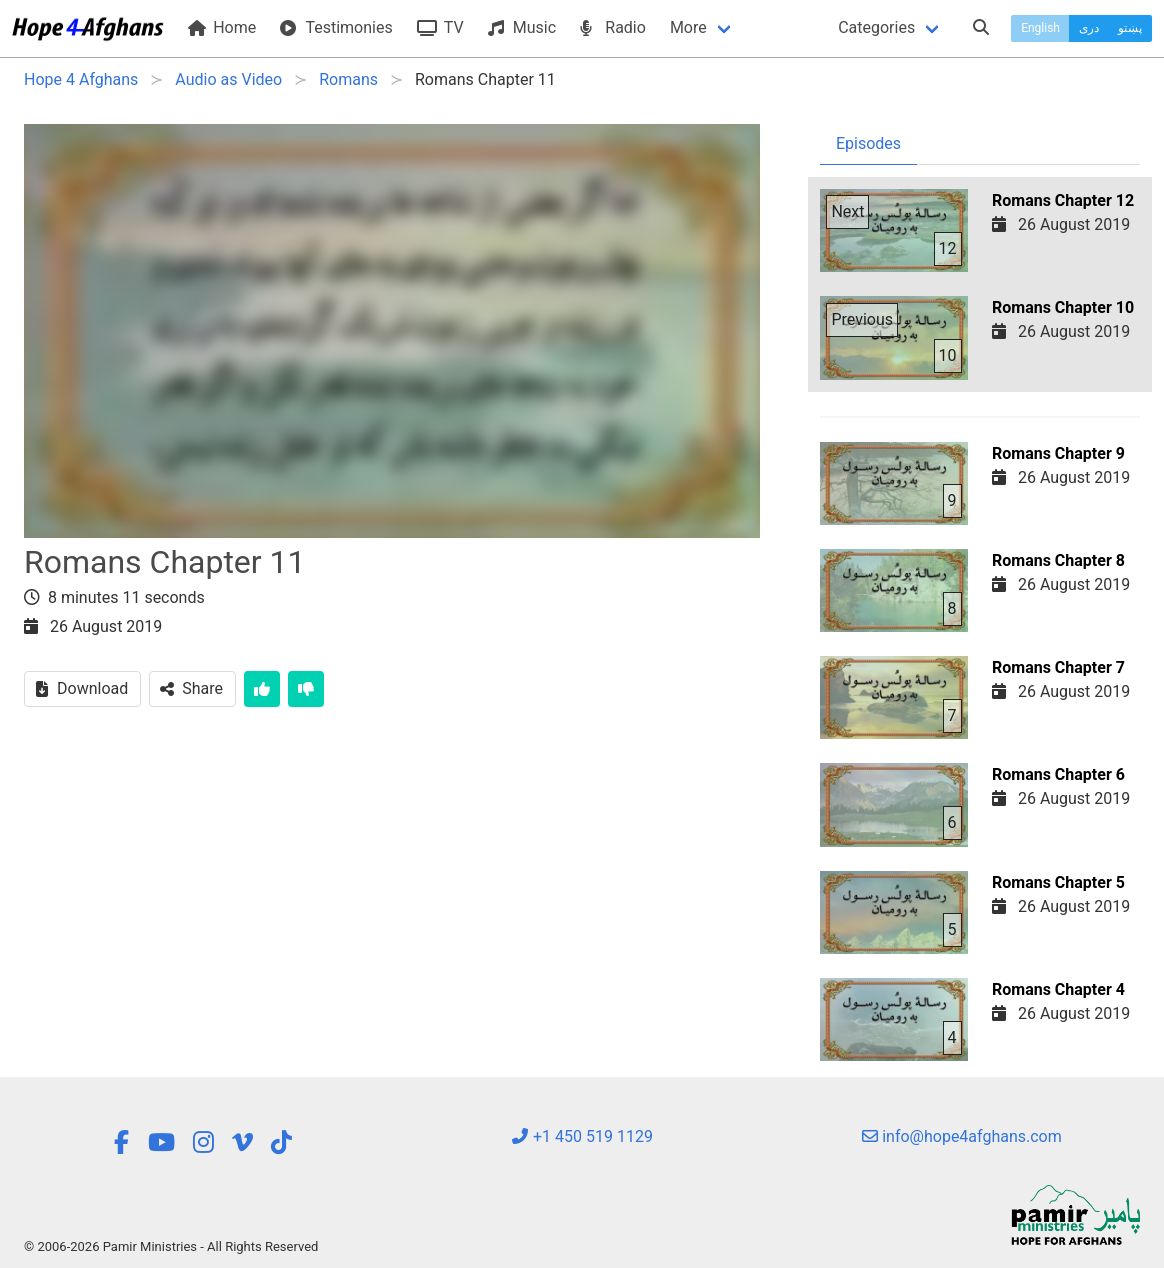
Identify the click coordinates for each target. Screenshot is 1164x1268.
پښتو (1130, 28)
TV (440, 27)
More (688, 27)
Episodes (868, 143)
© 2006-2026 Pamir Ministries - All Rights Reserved (171, 1246)
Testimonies (336, 27)
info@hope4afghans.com (962, 1136)
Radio (613, 27)
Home (222, 27)
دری (1089, 28)
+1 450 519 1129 (582, 1136)
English (1040, 28)
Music (522, 27)
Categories (876, 27)
